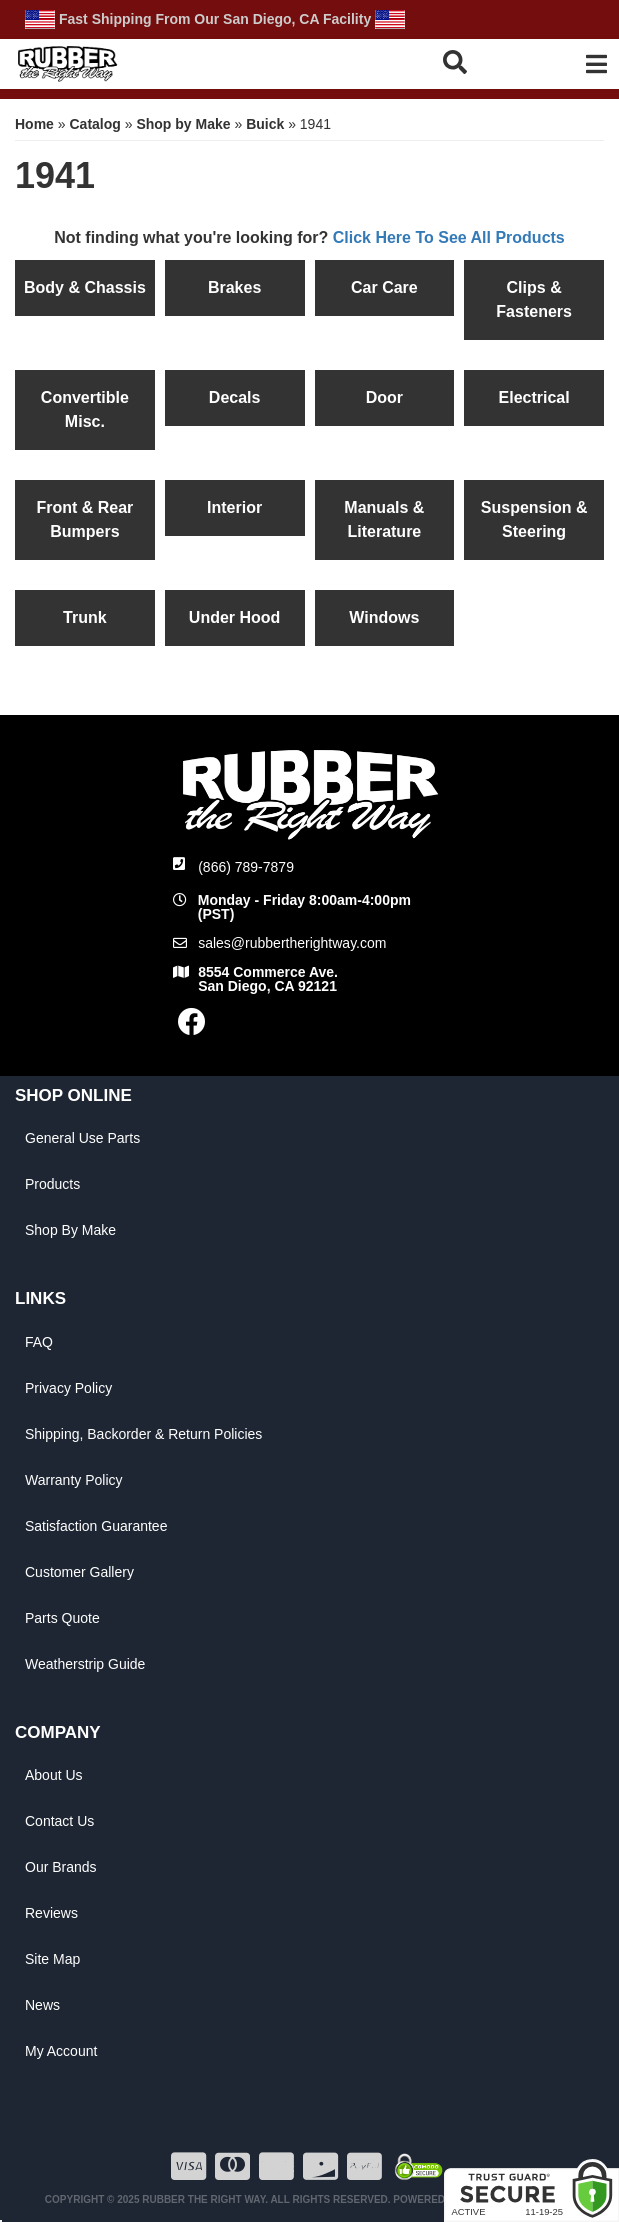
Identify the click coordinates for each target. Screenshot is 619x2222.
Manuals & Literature (384, 519)
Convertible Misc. (85, 409)
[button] (477, 61)
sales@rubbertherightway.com (292, 943)
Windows (384, 617)
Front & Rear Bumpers (84, 519)
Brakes (234, 287)
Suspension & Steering (534, 519)
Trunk (85, 617)
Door (384, 397)
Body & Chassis (85, 287)
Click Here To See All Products (449, 237)
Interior (234, 507)
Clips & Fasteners (534, 299)
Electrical (534, 397)
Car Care (384, 287)
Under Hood (235, 617)
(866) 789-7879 (246, 867)
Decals (235, 397)
